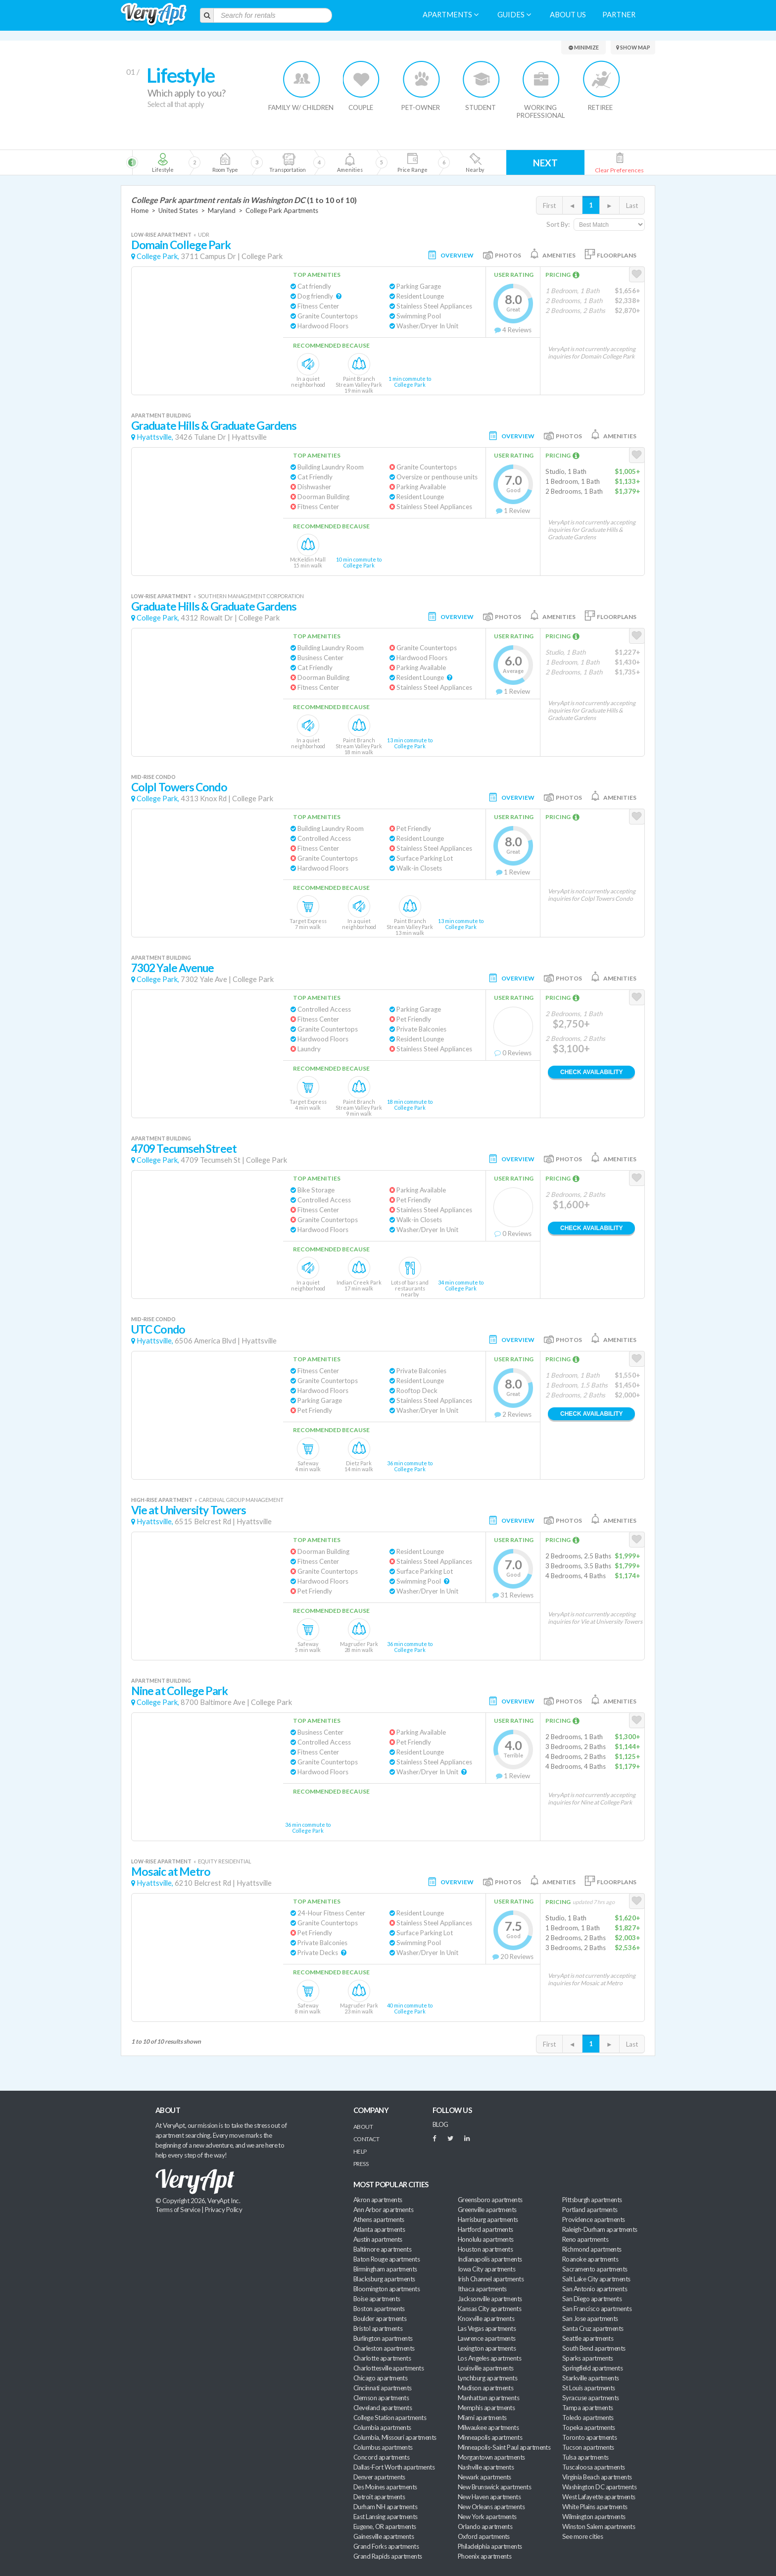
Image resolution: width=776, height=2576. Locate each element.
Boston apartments (379, 2309)
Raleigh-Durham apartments (599, 2229)
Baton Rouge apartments (386, 2259)
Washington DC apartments (599, 2487)
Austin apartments (377, 2239)
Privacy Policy (223, 2210)
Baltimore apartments (382, 2249)
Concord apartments (381, 2457)
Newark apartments (484, 2477)
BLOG (440, 2124)
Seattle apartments (587, 2338)
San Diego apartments (592, 2299)
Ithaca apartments (482, 2289)
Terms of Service (177, 2210)
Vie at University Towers (188, 1510)
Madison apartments (485, 2388)
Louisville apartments (486, 2368)
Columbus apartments (383, 2447)
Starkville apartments (590, 2378)
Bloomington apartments (386, 2289)
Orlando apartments (485, 2526)
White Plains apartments (595, 2507)
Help (360, 2151)
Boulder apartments (379, 2318)
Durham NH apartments (385, 2507)
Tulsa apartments (585, 2457)
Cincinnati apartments (382, 2388)
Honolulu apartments (486, 2239)
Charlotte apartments (382, 2358)
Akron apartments (377, 2200)
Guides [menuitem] (514, 14)
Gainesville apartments (383, 2536)
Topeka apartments (588, 2427)
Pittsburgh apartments (592, 2200)
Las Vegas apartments (487, 2328)
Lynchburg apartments (487, 2378)
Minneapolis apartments (490, 2437)
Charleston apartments (384, 2348)
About (363, 2126)
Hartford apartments (485, 2229)
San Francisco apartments (596, 2309)
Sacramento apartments (595, 2269)
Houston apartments (485, 2249)
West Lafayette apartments (598, 2497)
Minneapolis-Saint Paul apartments (504, 2447)
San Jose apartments (590, 2318)
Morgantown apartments (491, 2457)
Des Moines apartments (385, 2487)
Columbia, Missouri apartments (394, 2437)
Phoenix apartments (484, 2556)
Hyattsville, (155, 437)
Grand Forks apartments (386, 2546)
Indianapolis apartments (490, 2259)
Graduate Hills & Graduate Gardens (213, 425)
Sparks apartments (587, 2358)
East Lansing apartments (385, 2517)
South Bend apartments (594, 2348)
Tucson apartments (588, 2447)
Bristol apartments (377, 2328)
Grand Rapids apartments (387, 2556)
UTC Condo (158, 1329)
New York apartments (487, 2517)
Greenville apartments (487, 2210)
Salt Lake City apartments (596, 2279)
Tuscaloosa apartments (593, 2467)
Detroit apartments (379, 2497)
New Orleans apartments (491, 2507)
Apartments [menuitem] (451, 14)
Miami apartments (482, 2417)
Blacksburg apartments (384, 2279)
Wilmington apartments (594, 2517)
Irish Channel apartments (491, 2279)
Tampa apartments (587, 2408)
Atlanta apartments (379, 2229)
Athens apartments (378, 2219)
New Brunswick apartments (494, 2487)
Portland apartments (590, 2210)
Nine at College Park (179, 1691)
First (549, 205)
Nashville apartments (486, 2467)
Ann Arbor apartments (383, 2210)
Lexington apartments (487, 2348)
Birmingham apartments (385, 2269)
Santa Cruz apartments (593, 2328)
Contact (366, 2139)
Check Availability (591, 1072)
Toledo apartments (588, 2417)
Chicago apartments (380, 2378)
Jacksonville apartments (490, 2299)
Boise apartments (376, 2299)
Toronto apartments (589, 2437)
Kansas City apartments (489, 2309)
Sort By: (558, 224)
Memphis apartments (486, 2408)
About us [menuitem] (568, 14)
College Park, (158, 256)
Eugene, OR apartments (384, 2526)
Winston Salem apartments (598, 2526)
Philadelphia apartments (490, 2546)
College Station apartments (389, 2417)
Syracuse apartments (590, 2398)
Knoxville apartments (486, 2318)
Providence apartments (593, 2219)
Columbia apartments (382, 2427)
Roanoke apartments (590, 2259)
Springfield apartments (592, 2368)
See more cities (582, 2536)
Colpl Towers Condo (179, 787)
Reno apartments (585, 2239)
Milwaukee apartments (488, 2427)
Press (360, 2163)
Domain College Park (181, 245)
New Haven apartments (489, 2497)
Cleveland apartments (382, 2408)
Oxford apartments (484, 2536)
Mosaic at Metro (170, 1871)
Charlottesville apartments (388, 2368)
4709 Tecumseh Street (184, 1148)
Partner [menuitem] (618, 14)
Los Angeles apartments (489, 2358)
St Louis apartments (588, 2388)
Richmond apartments (592, 2249)
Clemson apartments (381, 2398)
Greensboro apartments (490, 2200)
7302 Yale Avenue (172, 968)
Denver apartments (379, 2477)
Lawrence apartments (487, 2338)
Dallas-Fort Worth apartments (394, 2467)
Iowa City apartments (486, 2269)
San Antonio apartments (594, 2289)
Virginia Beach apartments (597, 2477)
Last (632, 205)
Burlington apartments (383, 2338)
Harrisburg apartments (488, 2219)
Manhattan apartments (488, 2398)
